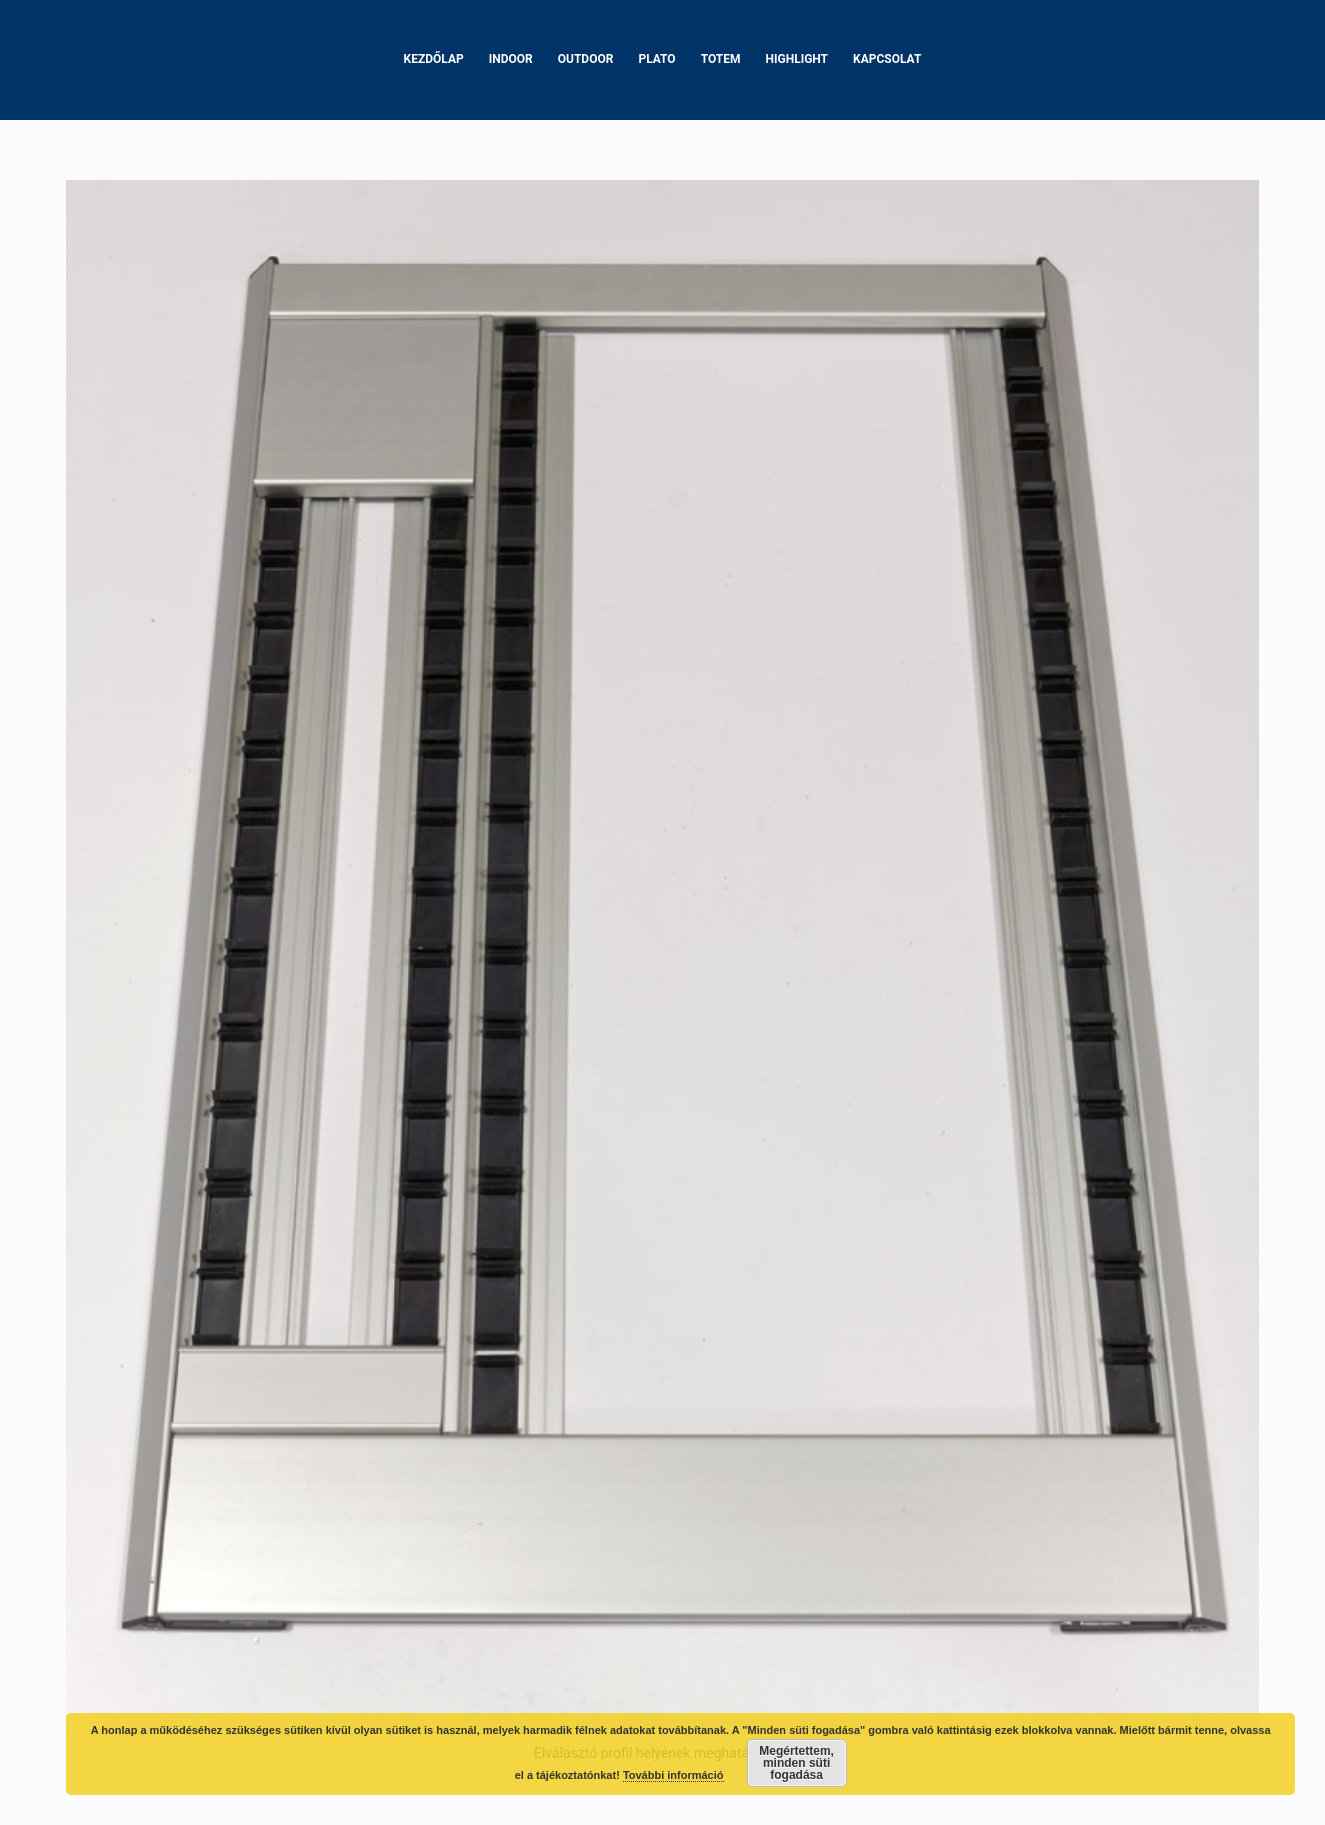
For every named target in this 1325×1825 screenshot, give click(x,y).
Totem (721, 59)
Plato (656, 59)
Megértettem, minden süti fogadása (796, 1763)
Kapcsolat (887, 59)
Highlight (797, 59)
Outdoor (586, 59)
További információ (673, 1775)
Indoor (511, 59)
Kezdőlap (434, 59)
